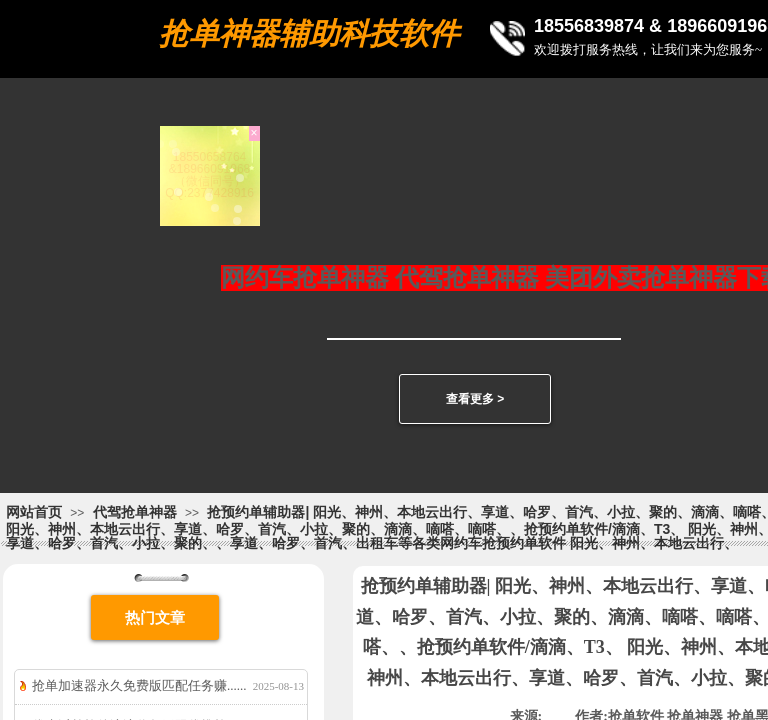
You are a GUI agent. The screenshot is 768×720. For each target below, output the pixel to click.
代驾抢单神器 (135, 512)
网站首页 (34, 512)
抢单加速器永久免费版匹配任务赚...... (139, 685)
